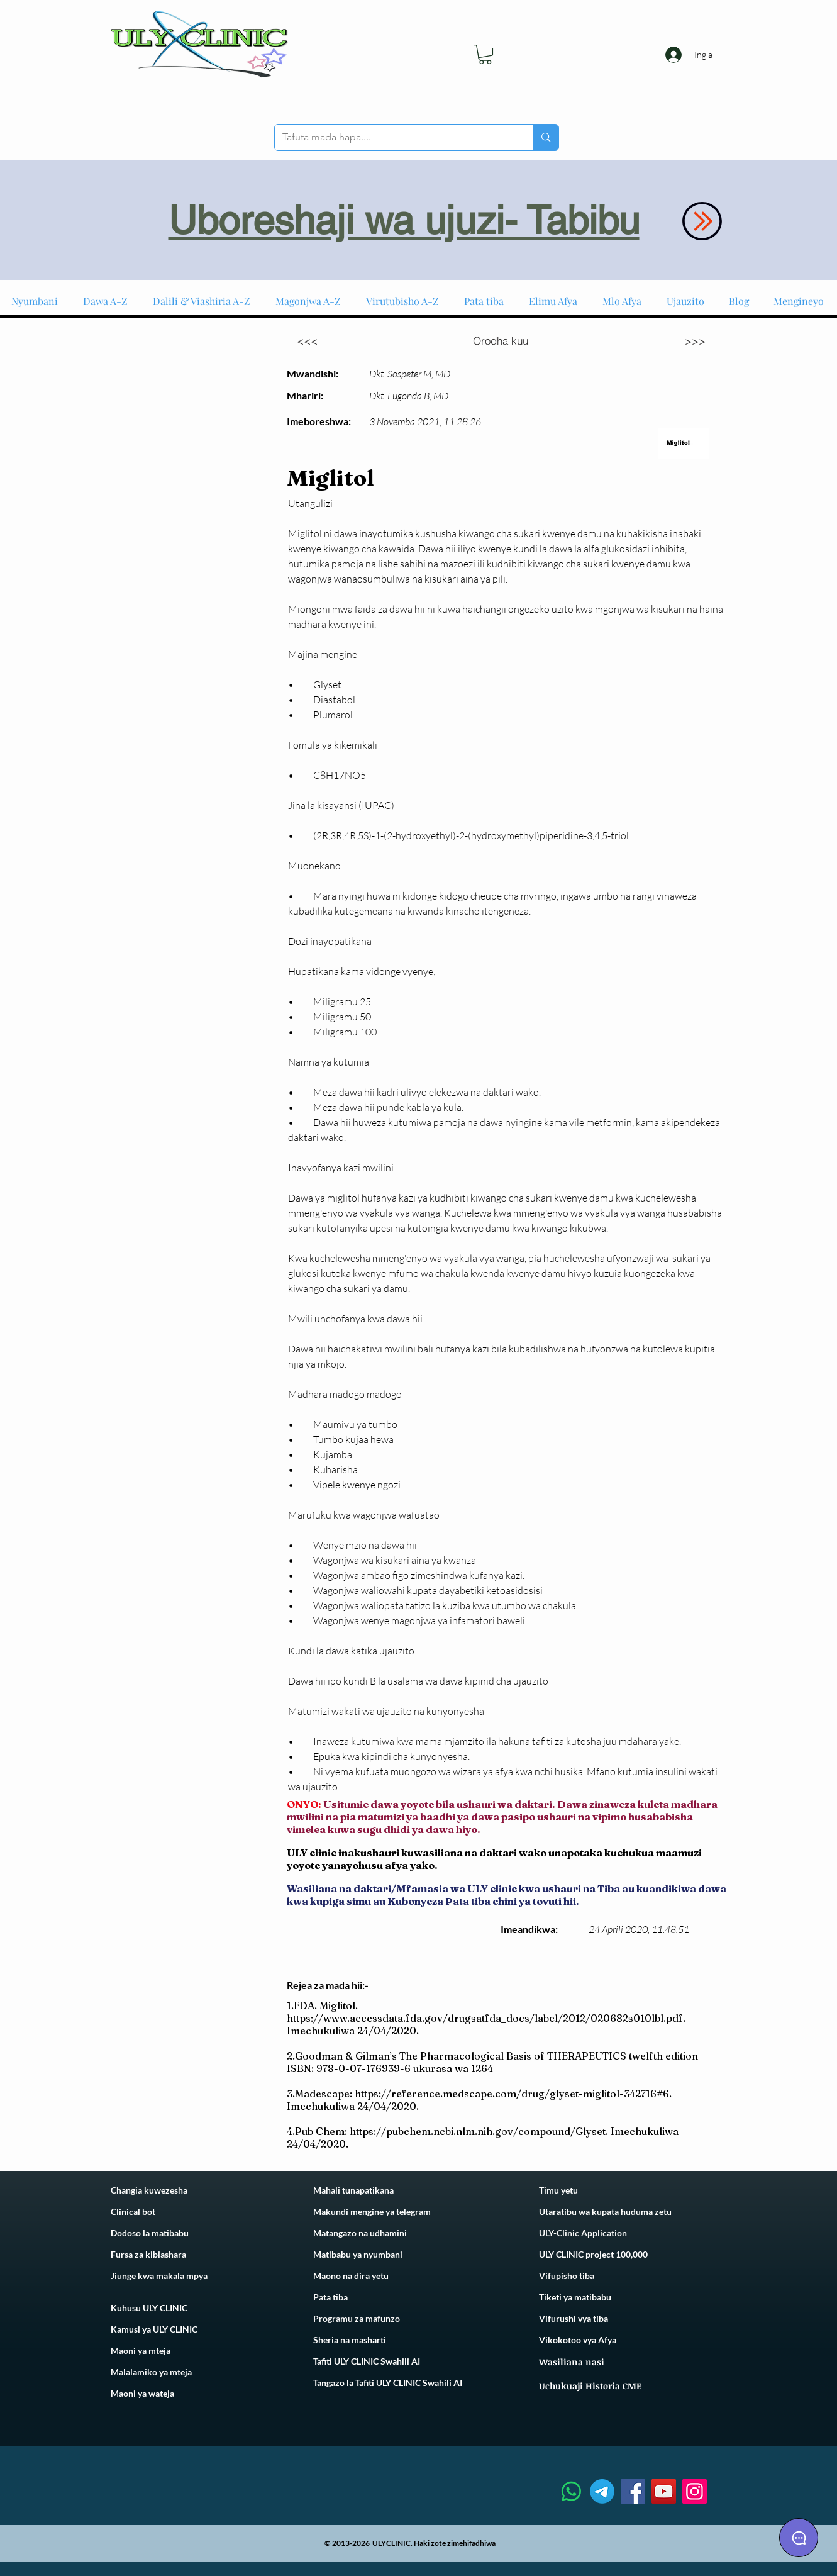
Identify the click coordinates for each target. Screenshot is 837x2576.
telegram (412, 2211)
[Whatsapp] (571, 2491)
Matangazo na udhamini (360, 2233)
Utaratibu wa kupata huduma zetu (605, 2211)
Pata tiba (330, 2297)
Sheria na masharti (349, 2339)
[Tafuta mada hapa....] (394, 137)
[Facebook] (633, 2491)
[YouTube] (663, 2491)
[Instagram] (694, 2491)
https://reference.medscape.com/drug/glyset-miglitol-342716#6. (513, 2093)
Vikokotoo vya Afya (577, 2339)
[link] (485, 54)
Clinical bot (133, 2211)
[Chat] (798, 2537)
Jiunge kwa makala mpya (159, 2275)
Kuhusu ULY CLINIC (149, 2307)
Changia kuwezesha (149, 2190)
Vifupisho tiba (566, 2275)
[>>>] (695, 340)
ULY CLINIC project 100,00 (591, 2254)
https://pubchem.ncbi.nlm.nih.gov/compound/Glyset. (479, 2131)
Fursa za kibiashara (148, 2254)
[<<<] (307, 340)
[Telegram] (602, 2491)
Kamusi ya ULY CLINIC (154, 2329)
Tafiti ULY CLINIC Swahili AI (366, 2361)
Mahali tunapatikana (353, 2190)
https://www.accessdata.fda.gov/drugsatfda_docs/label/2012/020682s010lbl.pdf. (486, 2018)
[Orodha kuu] (501, 340)
